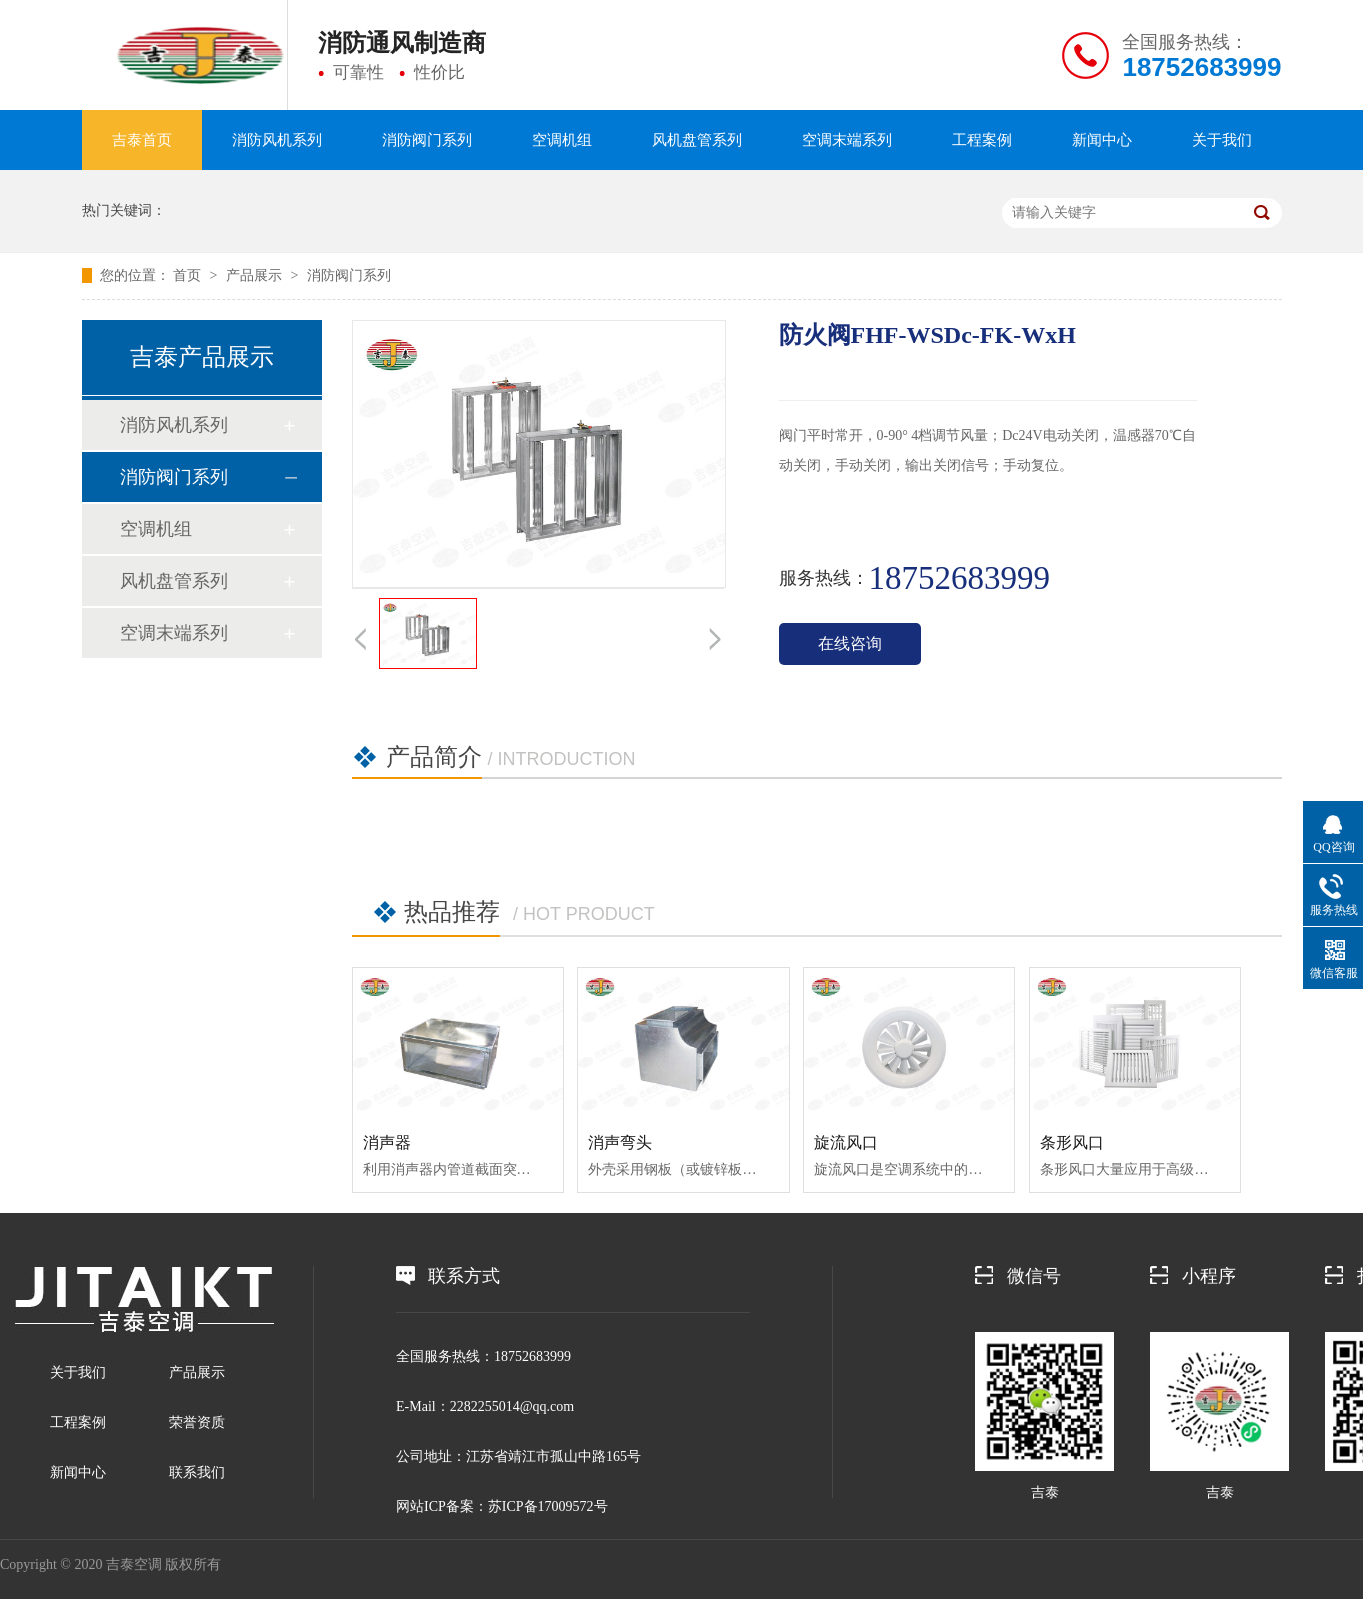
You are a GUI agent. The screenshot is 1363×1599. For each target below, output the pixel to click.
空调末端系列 (847, 140)
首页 (187, 275)
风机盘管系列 (697, 140)
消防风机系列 (277, 140)
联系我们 (197, 1472)
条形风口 (1072, 1142)
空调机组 (562, 140)
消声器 (387, 1142)
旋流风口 (846, 1142)
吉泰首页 (142, 140)
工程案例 (982, 140)
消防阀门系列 (427, 140)
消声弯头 (620, 1142)
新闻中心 (1102, 140)
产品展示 (254, 275)
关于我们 (1222, 140)
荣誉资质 (197, 1422)
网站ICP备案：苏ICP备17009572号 (502, 1506)
